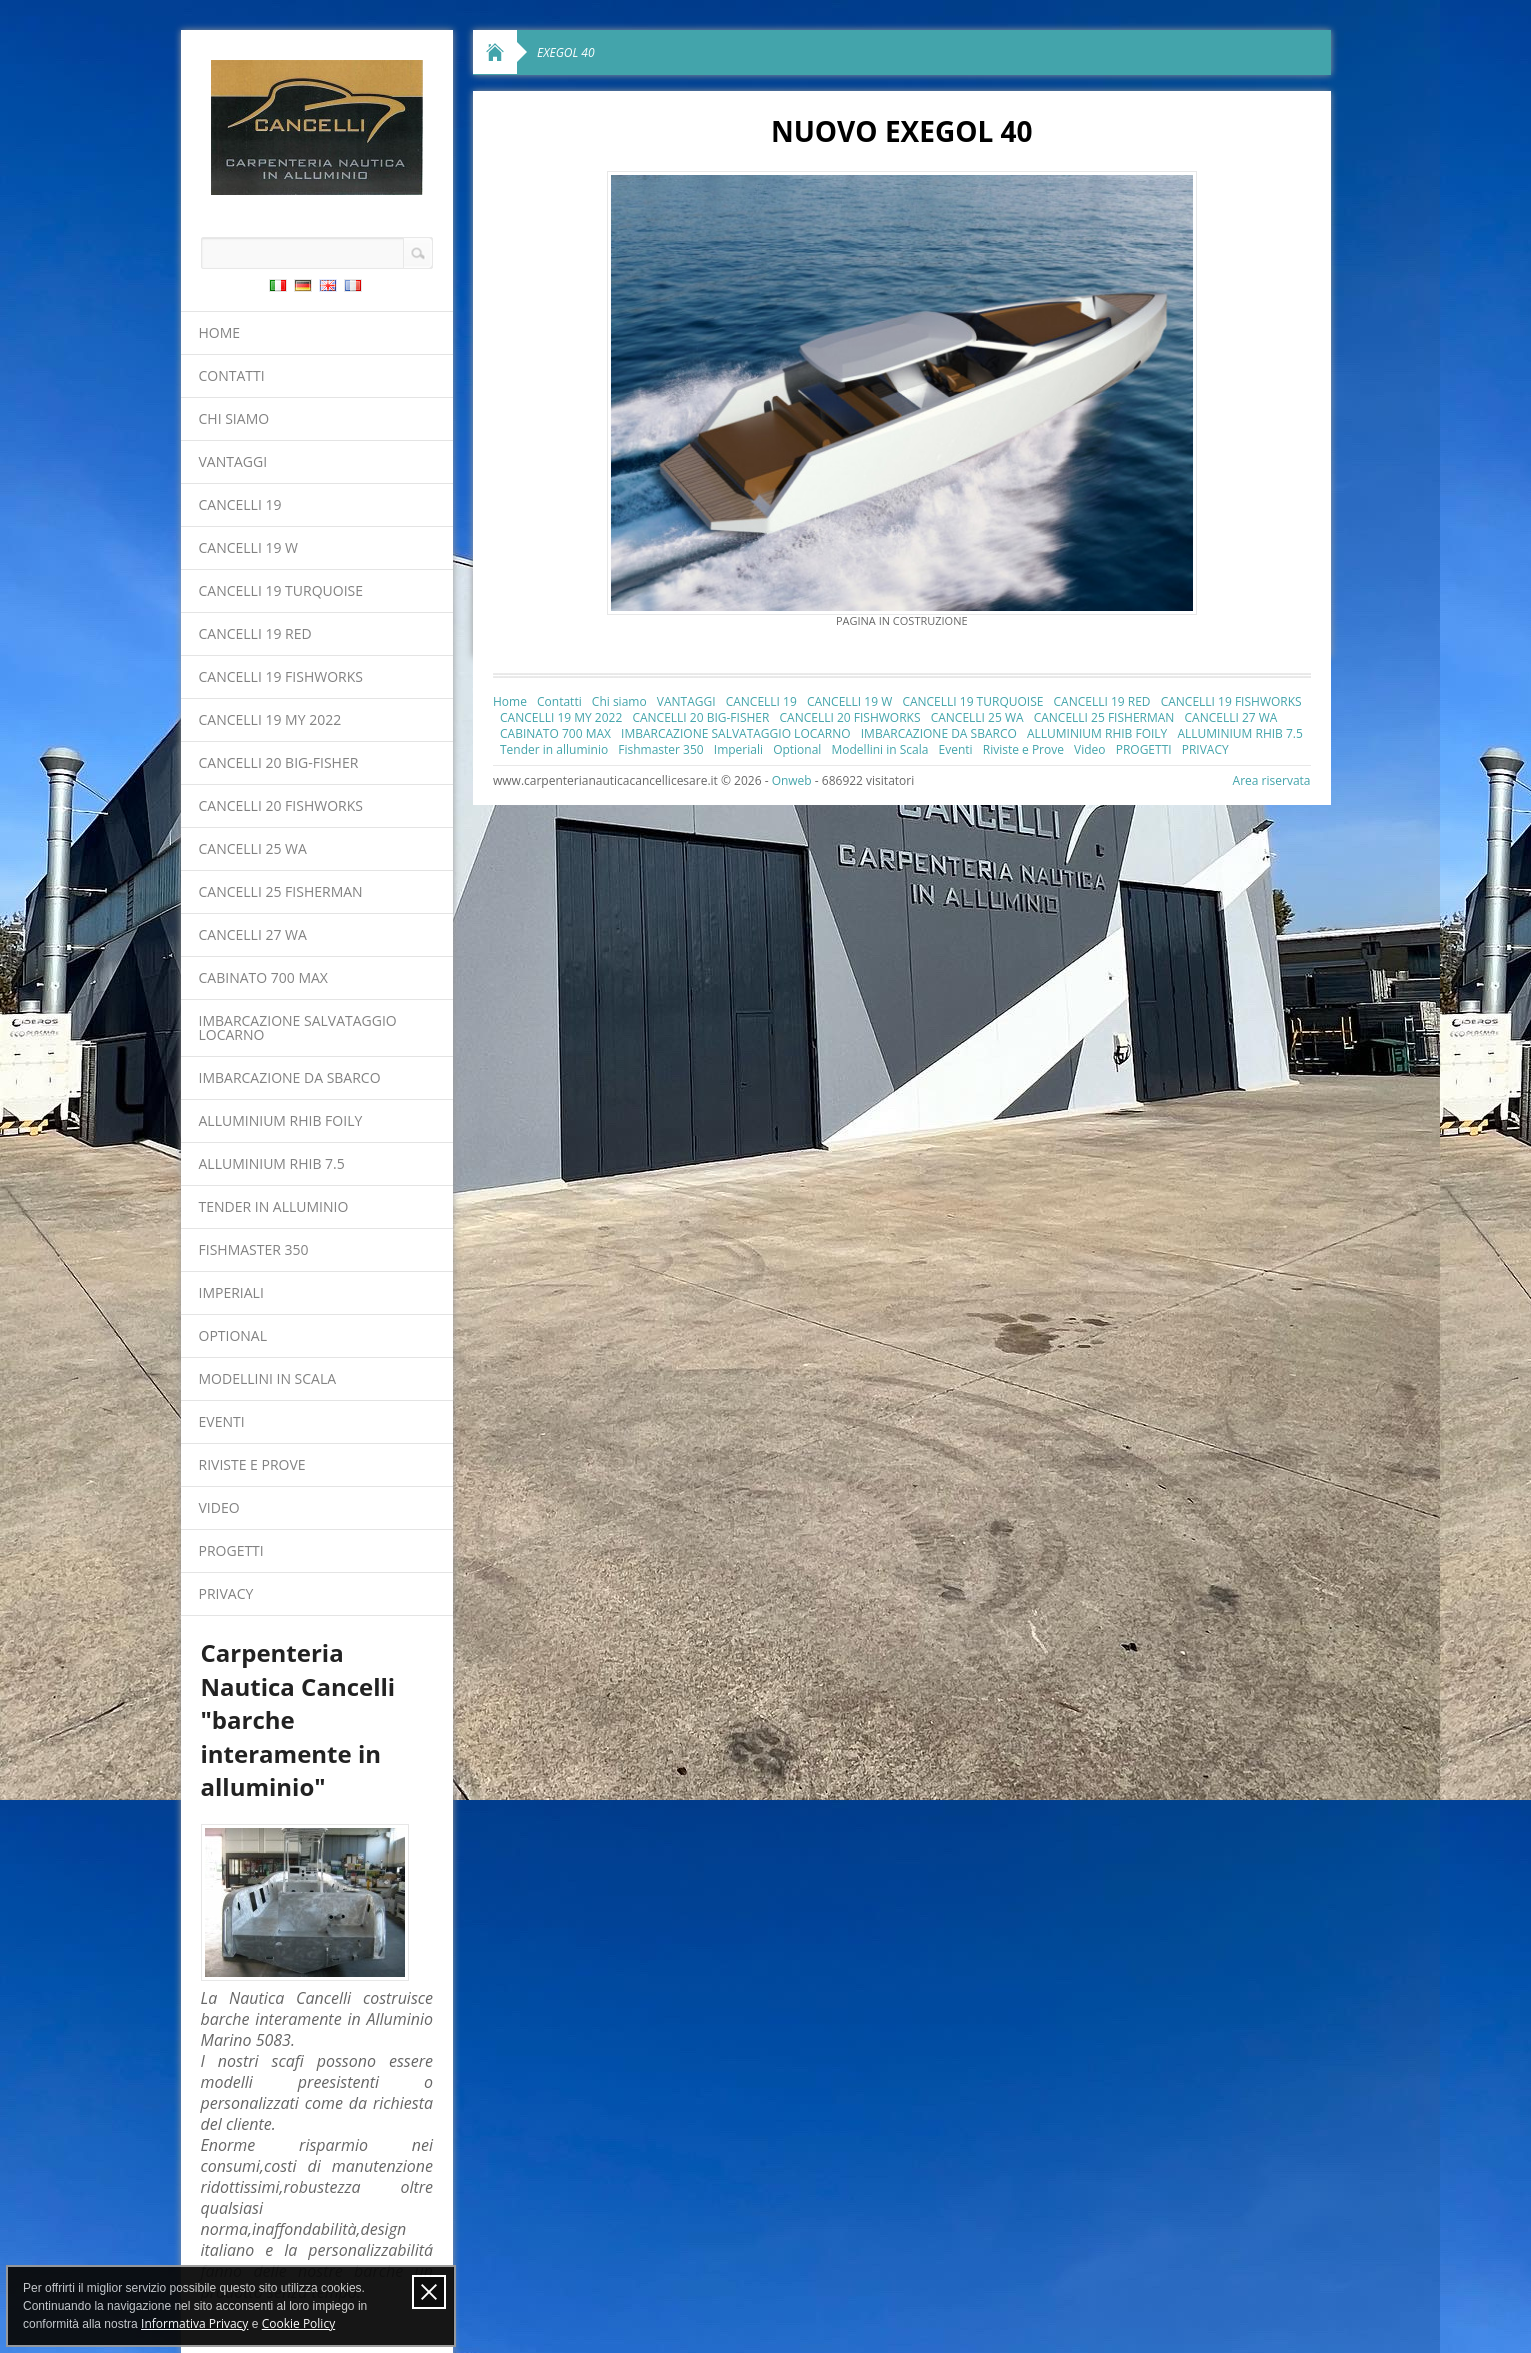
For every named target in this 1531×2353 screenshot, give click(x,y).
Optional (233, 1335)
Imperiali (231, 1292)
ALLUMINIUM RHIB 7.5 (272, 1163)
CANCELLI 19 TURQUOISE (281, 590)
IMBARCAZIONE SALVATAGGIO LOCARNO (298, 1027)
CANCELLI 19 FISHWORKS (281, 676)
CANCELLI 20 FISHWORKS (281, 805)
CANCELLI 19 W (249, 547)
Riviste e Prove (252, 1464)
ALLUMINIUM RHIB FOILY (281, 1120)
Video (219, 1507)
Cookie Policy (298, 2323)
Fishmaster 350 (254, 1249)
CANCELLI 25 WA (253, 848)
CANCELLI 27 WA (253, 934)
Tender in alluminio (274, 1206)
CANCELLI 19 (240, 504)
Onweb (792, 780)
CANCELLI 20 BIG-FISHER (279, 762)
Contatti (232, 375)
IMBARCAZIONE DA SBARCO (290, 1077)
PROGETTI (231, 1550)
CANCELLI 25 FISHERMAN (281, 891)
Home (220, 332)
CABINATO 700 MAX (263, 977)
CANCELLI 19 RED (255, 633)
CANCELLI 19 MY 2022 (270, 719)
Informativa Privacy (194, 2323)
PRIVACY (226, 1593)
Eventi (222, 1421)
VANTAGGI (233, 461)
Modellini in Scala (268, 1378)
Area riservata (1272, 780)
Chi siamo (234, 418)
